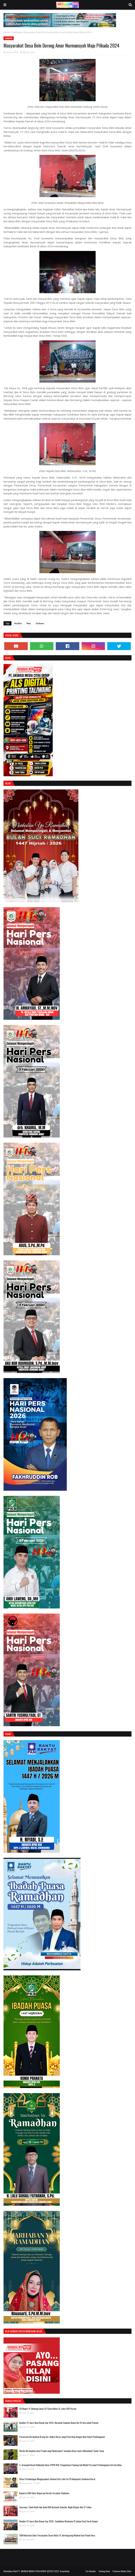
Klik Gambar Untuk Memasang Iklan (23, 2331)
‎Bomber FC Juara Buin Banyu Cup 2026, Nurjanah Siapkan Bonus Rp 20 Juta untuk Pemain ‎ (59, 2422)
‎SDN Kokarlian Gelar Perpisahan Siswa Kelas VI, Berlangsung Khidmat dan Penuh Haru (57, 2535)
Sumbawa (16, 32)
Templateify (64, 2571)
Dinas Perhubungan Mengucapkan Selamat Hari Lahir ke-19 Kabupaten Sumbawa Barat (57, 2479)
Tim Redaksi (90, 2571)
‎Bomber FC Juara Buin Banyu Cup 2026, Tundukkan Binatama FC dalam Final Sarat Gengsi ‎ (58, 2521)
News (29, 623)
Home (7, 32)
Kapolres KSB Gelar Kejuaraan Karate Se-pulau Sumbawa (44, 2493)
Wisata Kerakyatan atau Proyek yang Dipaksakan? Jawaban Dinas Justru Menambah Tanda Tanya (61, 2451)
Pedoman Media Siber (122, 2571)
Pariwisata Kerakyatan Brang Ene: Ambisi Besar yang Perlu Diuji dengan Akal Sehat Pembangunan (62, 2437)
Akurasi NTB (12, 52)
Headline (18, 623)
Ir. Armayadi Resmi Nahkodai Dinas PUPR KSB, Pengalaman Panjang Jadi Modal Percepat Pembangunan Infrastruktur (70, 2465)
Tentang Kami (104, 2571)
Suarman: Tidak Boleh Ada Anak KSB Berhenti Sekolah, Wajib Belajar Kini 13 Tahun (55, 2507)
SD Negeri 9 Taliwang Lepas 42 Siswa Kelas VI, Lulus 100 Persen (47, 2408)
